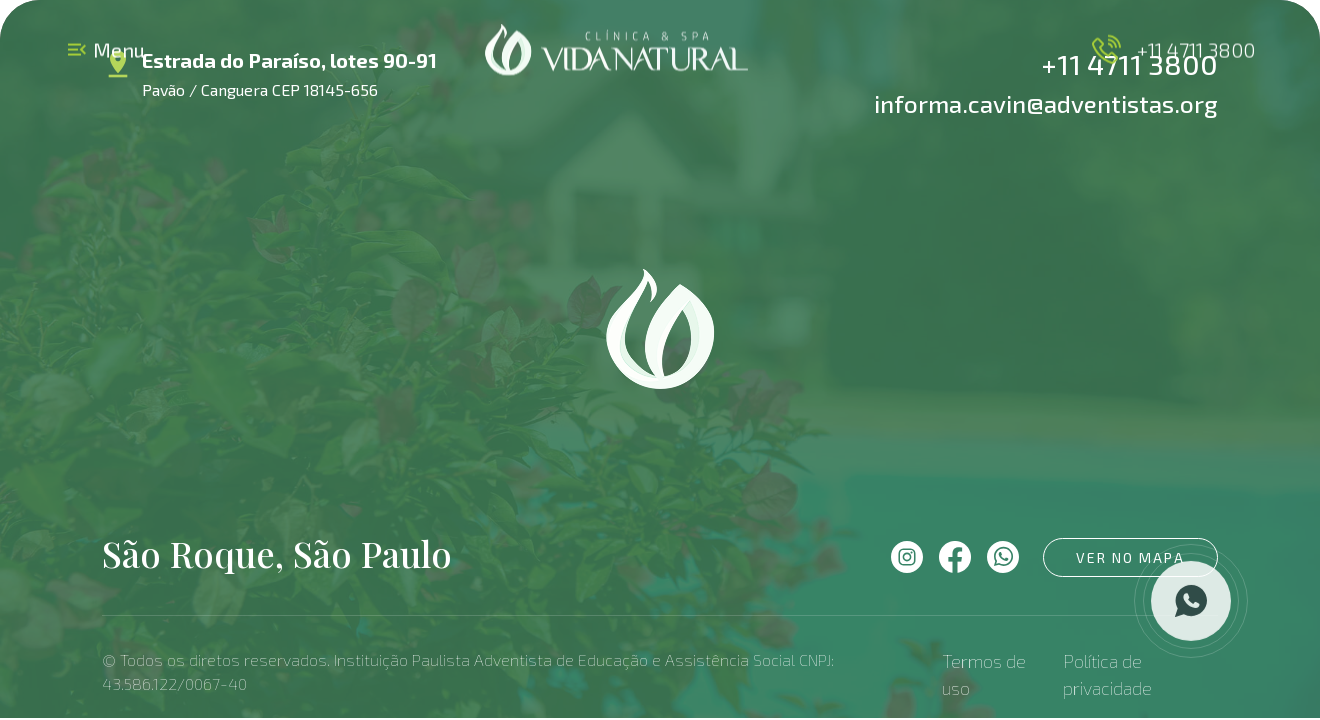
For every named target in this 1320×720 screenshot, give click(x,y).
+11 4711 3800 (1172, 49)
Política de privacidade (1107, 674)
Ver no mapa (1130, 557)
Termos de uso (984, 674)
